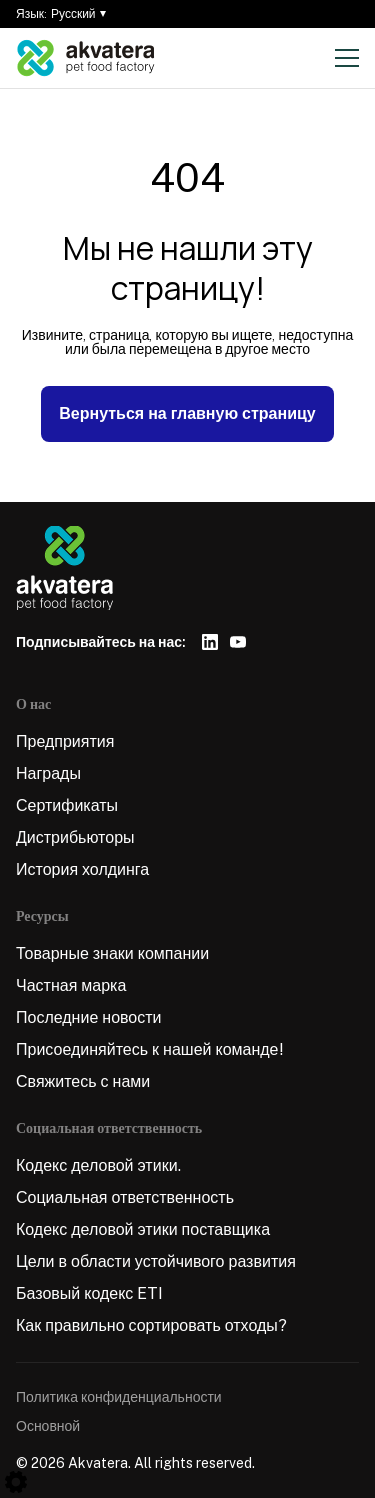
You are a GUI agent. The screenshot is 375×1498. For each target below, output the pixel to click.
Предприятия (65, 741)
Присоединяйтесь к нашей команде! (150, 1049)
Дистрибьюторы (75, 837)
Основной (48, 1426)
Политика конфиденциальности (119, 1397)
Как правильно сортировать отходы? (151, 1325)
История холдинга (82, 869)
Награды (48, 773)
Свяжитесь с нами (83, 1081)
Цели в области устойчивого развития (156, 1261)
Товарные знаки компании (112, 953)
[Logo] (86, 58)
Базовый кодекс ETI (89, 1293)
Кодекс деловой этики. (98, 1165)
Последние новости (89, 1017)
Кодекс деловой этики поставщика (143, 1229)
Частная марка (71, 985)
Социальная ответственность (125, 1197)
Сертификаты (67, 805)
